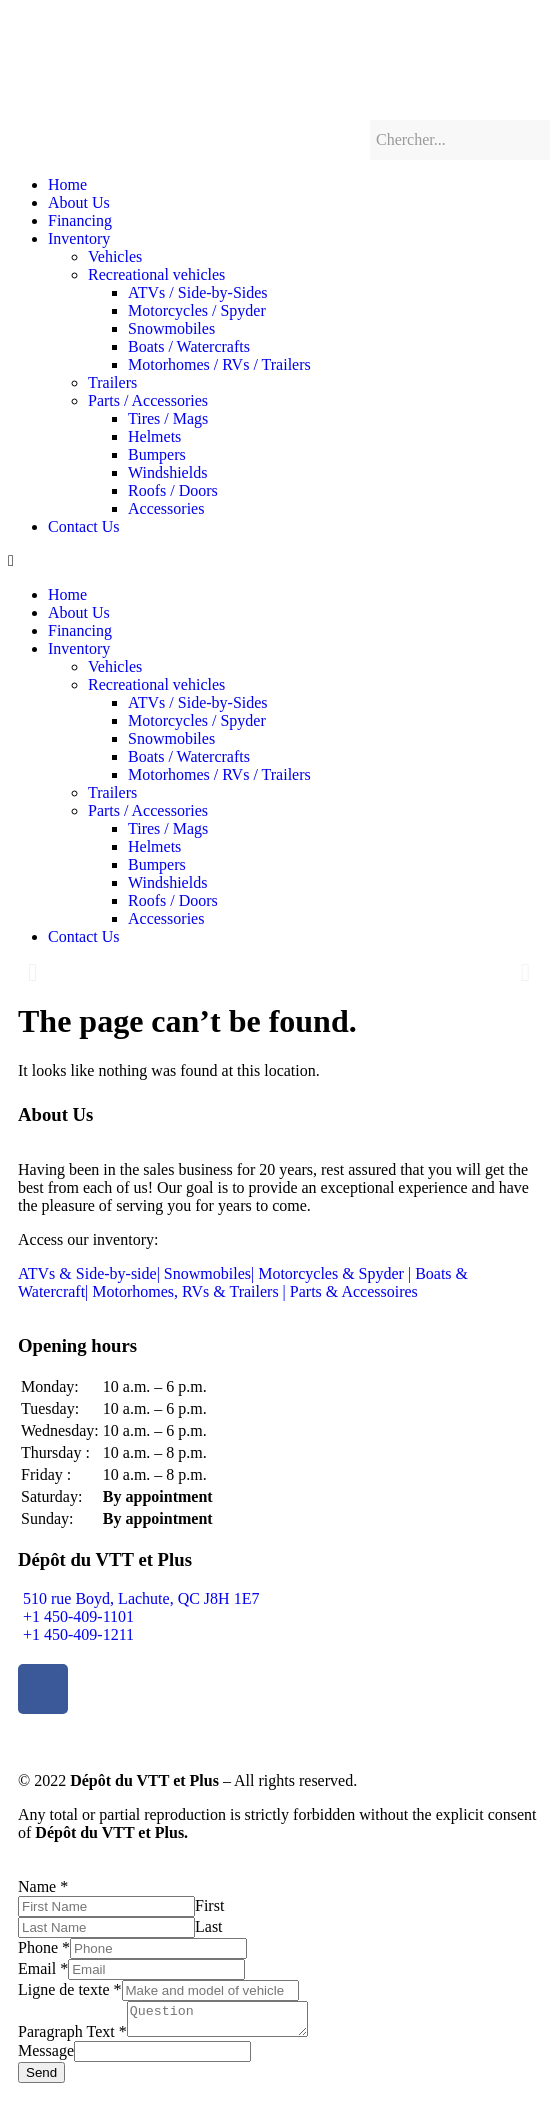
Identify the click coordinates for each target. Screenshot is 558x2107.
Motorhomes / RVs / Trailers (219, 364)
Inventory (79, 238)
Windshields (167, 472)
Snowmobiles (171, 328)
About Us (79, 202)
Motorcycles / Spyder (197, 310)
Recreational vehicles (156, 274)
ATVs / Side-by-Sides (198, 292)
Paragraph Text (72, 2037)
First (209, 1905)
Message (46, 2056)
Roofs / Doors (173, 490)
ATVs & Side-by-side (87, 1273)
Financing (80, 220)
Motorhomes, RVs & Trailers (185, 1291)
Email (43, 1968)
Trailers (112, 382)
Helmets (154, 436)
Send (41, 2078)
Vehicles (115, 256)
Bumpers (157, 454)
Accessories (166, 508)
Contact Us (84, 526)
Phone (44, 1947)
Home (67, 184)
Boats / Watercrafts (189, 346)
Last (209, 1926)
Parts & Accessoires (354, 1291)
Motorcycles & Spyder (333, 1273)
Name (43, 1886)
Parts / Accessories (148, 400)
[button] (279, 561)
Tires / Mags (168, 418)
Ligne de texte (70, 1989)
